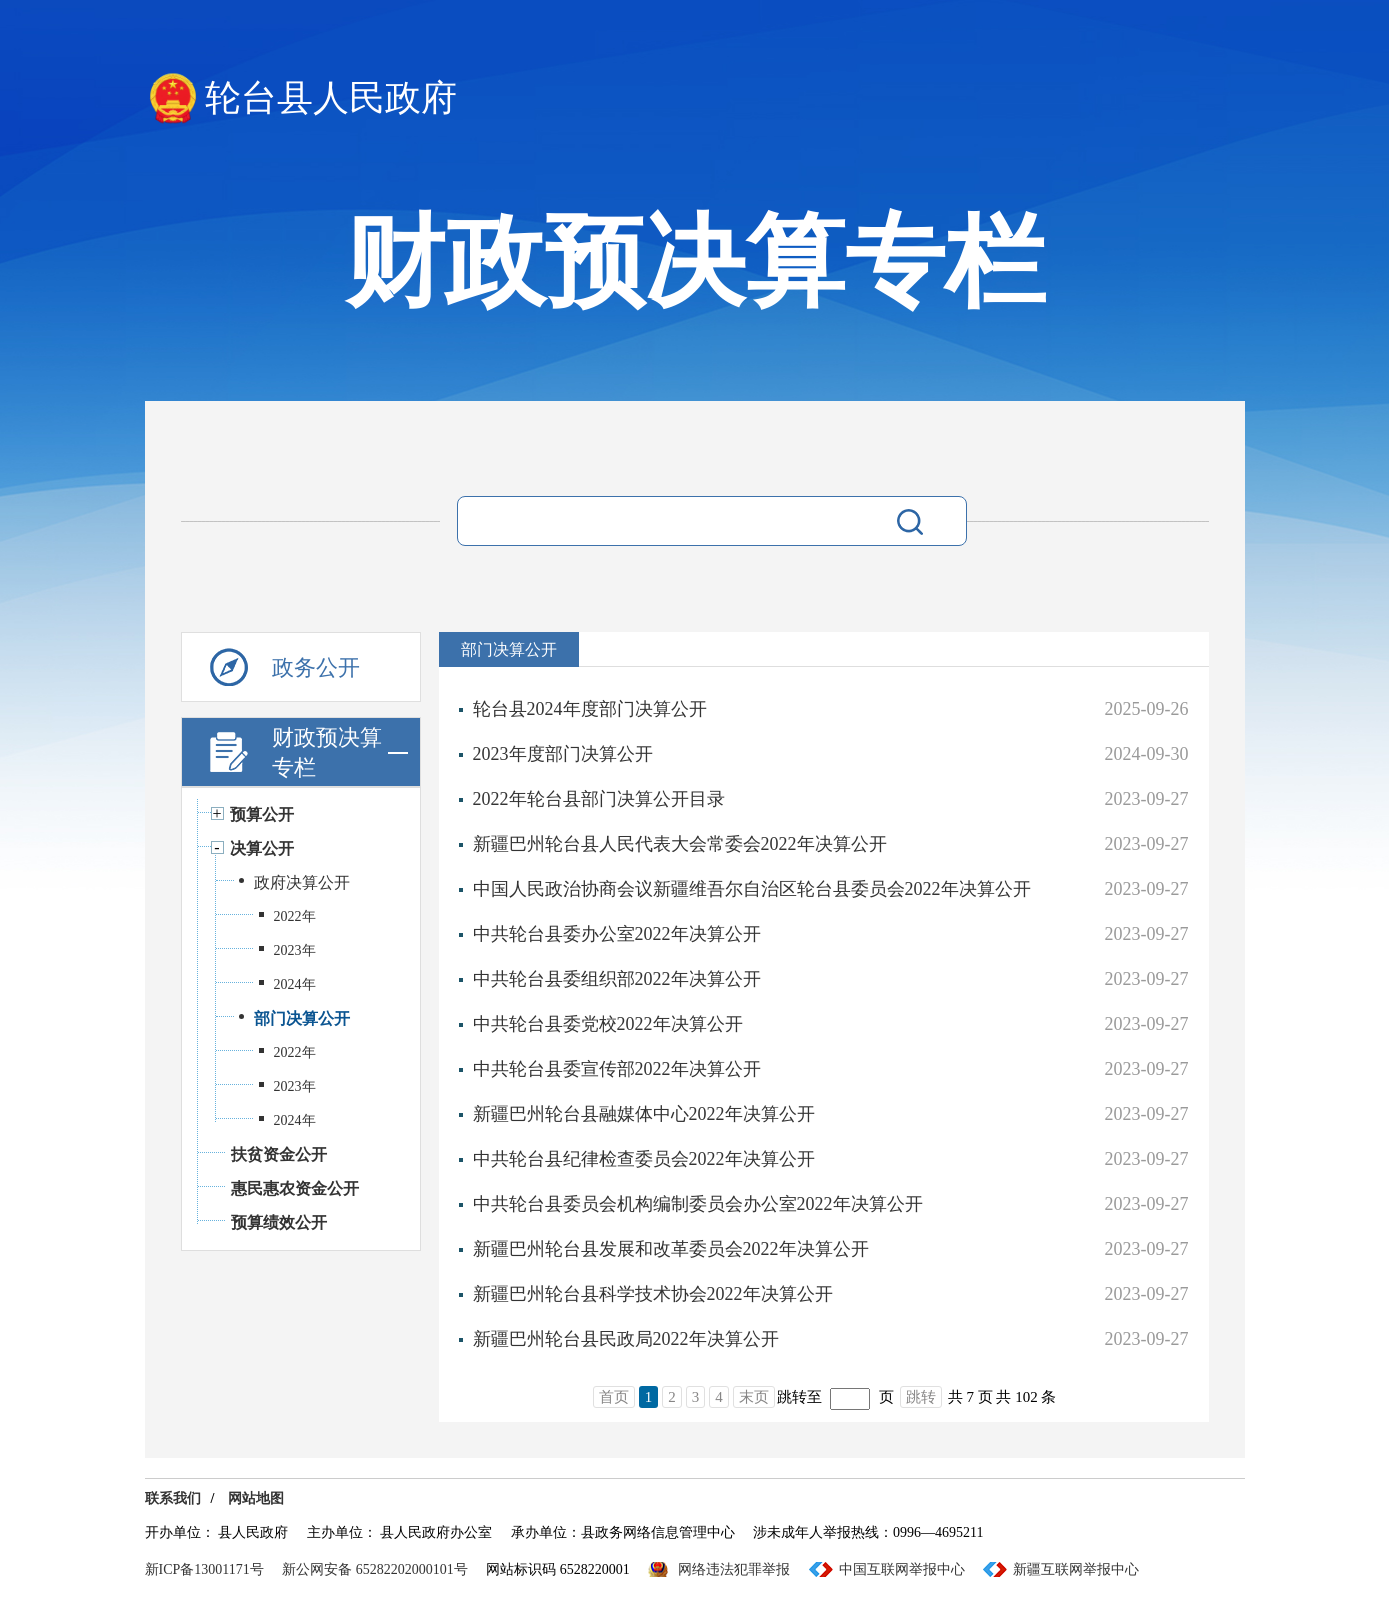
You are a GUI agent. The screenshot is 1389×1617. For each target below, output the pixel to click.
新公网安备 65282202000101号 (375, 1569)
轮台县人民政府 (331, 98)
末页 (754, 1397)
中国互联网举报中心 (902, 1569)
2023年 (295, 950)
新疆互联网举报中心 (1076, 1569)
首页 (614, 1397)
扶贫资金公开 (279, 1154)
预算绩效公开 (279, 1222)
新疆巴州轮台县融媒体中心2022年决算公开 (644, 1114)
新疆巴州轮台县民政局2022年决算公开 (626, 1339)
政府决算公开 (302, 882)
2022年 (295, 916)
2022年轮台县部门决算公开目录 (599, 799)
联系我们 (173, 1498)
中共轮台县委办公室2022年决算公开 (617, 934)
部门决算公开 (302, 1018)
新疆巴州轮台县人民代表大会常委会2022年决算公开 (680, 844)
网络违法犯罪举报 (734, 1569)
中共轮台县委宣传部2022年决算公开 (617, 1069)
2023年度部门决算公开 (563, 754)
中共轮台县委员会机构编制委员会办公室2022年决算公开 (698, 1204)
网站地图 (256, 1498)
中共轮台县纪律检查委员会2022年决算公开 (644, 1159)
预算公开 (262, 814)
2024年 (295, 984)
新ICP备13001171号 (204, 1569)
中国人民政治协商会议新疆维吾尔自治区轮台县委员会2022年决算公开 (752, 889)
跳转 (921, 1397)
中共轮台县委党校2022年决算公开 (608, 1024)
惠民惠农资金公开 (295, 1188)
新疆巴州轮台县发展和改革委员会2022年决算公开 (671, 1249)
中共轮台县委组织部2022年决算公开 (617, 979)
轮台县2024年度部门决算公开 (590, 709)
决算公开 (262, 848)
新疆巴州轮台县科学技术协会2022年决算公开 (653, 1294)
